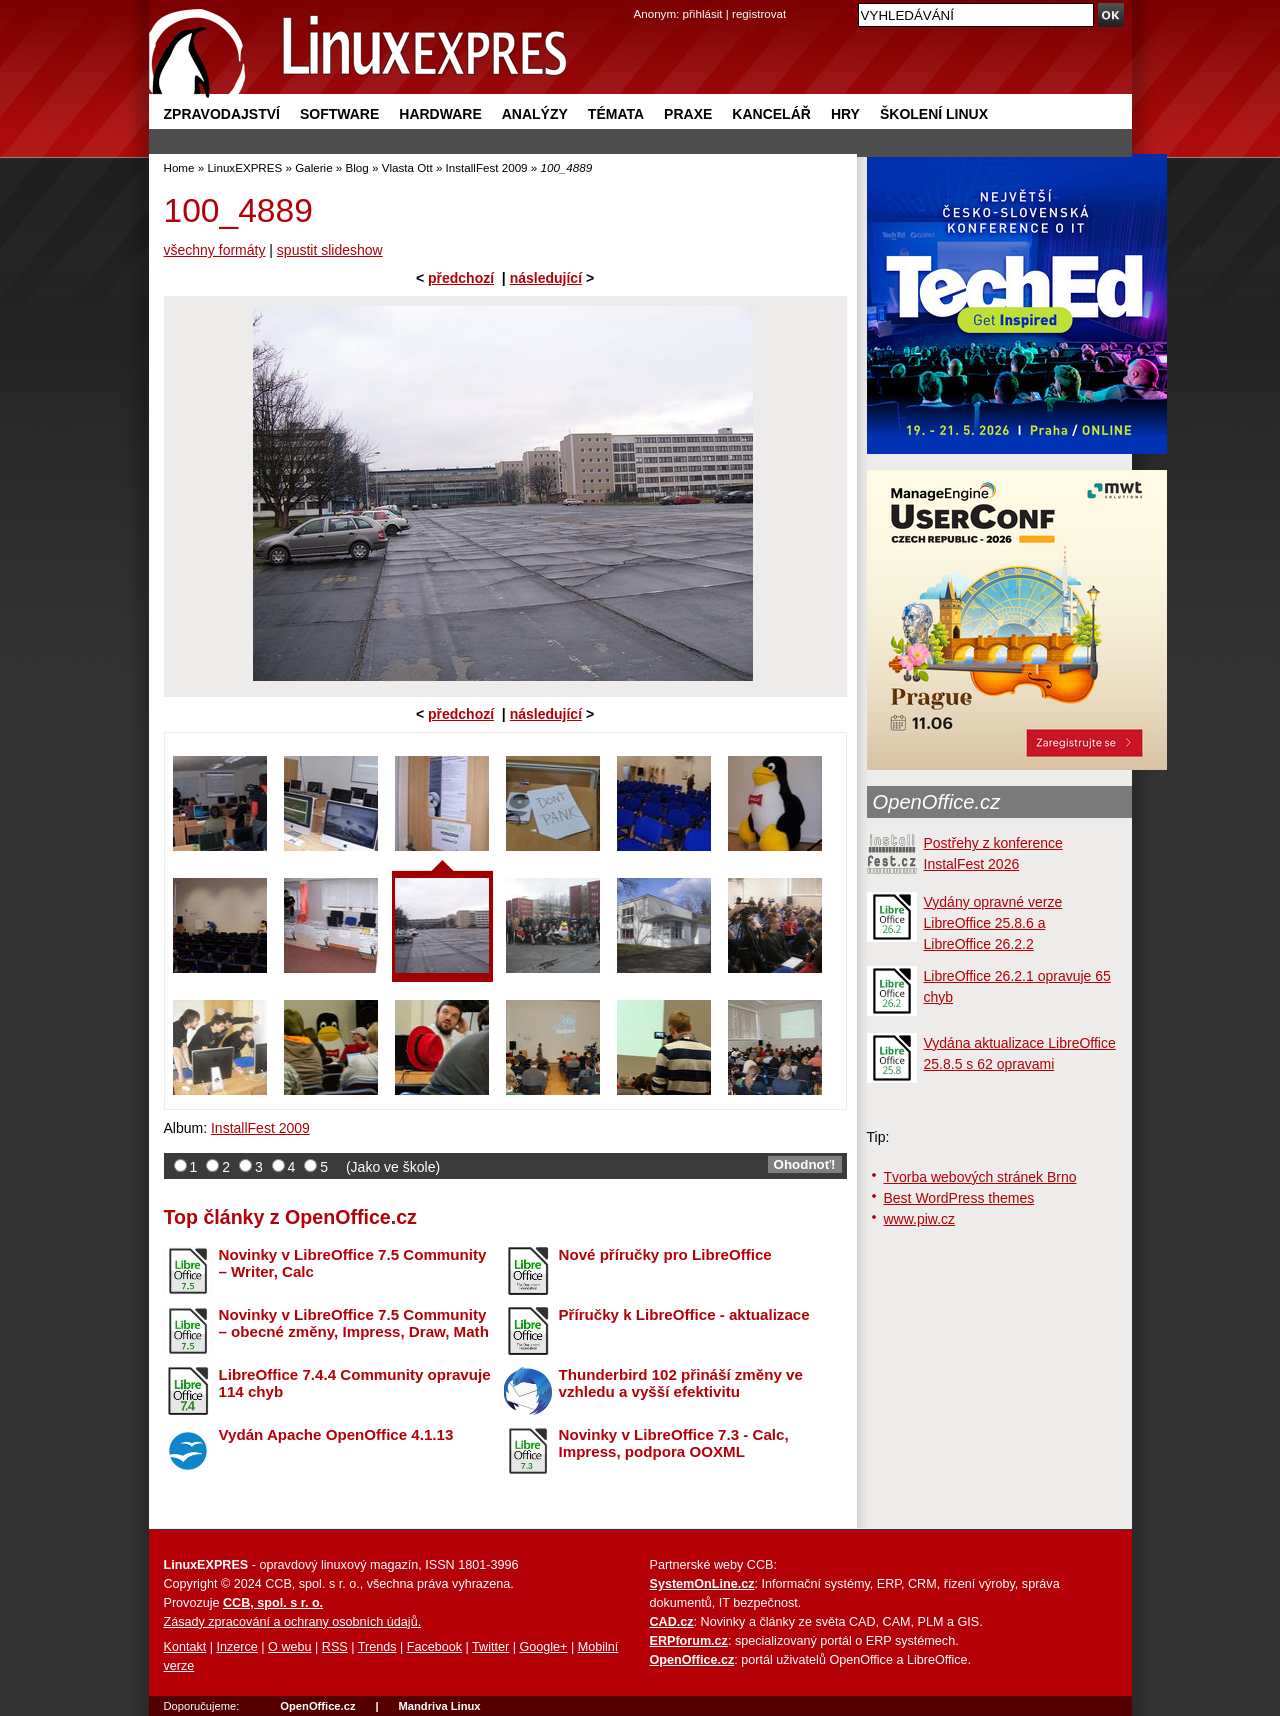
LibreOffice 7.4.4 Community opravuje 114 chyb (355, 1383)
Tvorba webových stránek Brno (980, 1177)
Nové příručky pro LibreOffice (665, 1254)
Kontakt (185, 1647)
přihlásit (703, 13)
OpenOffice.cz (937, 802)
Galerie (313, 167)
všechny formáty (215, 250)
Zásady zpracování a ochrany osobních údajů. (293, 1622)
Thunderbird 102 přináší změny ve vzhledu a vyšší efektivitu (681, 1383)
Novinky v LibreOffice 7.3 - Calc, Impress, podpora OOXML (674, 1443)
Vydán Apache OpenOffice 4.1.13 (336, 1434)
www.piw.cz (920, 1219)
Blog (357, 167)
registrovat (759, 13)
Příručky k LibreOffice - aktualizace (684, 1314)
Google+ (543, 1647)
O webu (289, 1647)
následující (546, 278)
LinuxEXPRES (244, 167)
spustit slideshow (330, 250)
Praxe (688, 114)
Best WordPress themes (959, 1198)
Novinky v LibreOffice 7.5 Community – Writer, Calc (353, 1263)
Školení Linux (934, 114)
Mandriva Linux (439, 1706)
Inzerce (237, 1647)
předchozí (461, 278)
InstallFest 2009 (487, 167)
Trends (377, 1647)
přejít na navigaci (640, 0)
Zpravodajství (222, 114)
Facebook (434, 1647)
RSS (335, 1647)
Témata (616, 114)
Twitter (490, 1647)
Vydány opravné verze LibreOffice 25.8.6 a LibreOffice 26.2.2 (993, 923)
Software (339, 114)
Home (179, 167)
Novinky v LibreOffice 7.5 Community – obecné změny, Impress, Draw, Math (354, 1323)
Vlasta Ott (407, 167)
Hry (845, 114)
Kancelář (771, 114)
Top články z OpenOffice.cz (290, 1217)
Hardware (440, 114)
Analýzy (535, 114)
